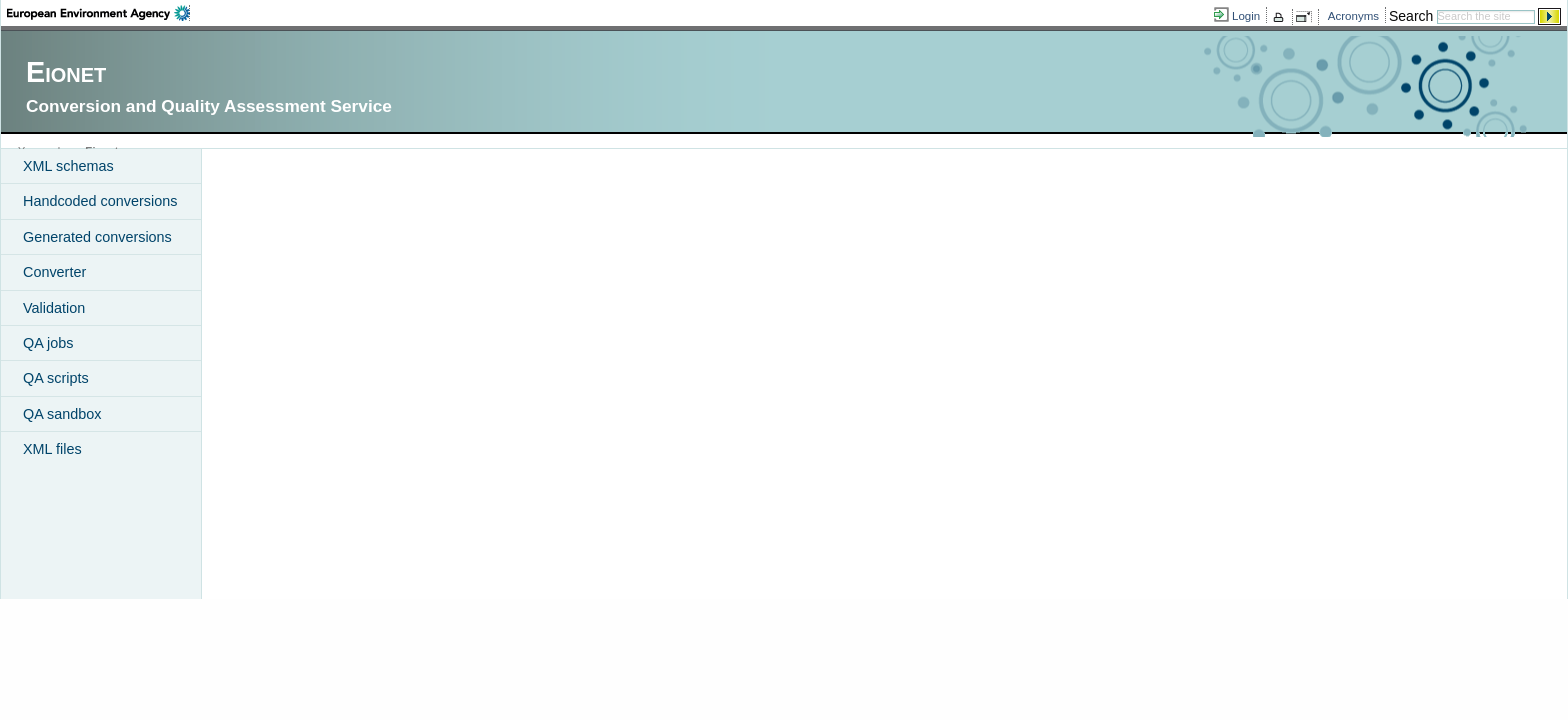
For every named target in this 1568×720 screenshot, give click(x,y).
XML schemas (68, 166)
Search (1411, 16)
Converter (54, 272)
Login (1246, 16)
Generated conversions (97, 237)
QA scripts (56, 378)
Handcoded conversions (100, 201)
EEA (98, 13)
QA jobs (48, 343)
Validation (54, 308)
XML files (52, 449)
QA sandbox (62, 414)
